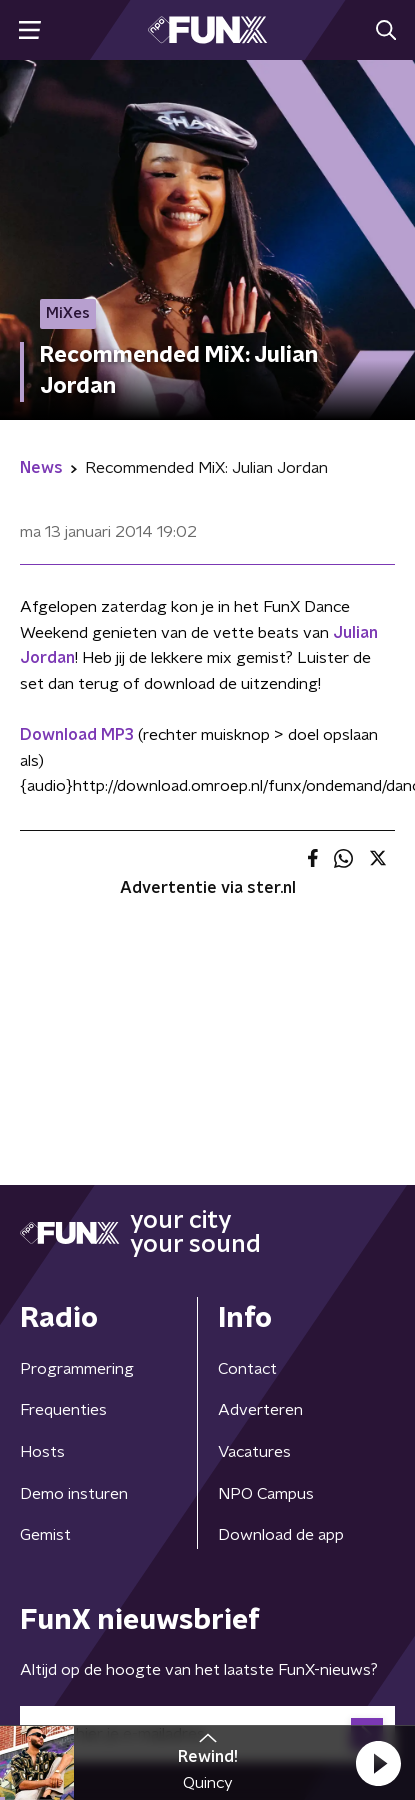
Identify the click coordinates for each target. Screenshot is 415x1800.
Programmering (77, 1369)
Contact (247, 1369)
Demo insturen (74, 1494)
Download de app (281, 1535)
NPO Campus (266, 1494)
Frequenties (63, 1410)
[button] (378, 1763)
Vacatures (254, 1452)
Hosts (42, 1452)
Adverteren (260, 1410)
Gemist (45, 1535)
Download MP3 (77, 735)
